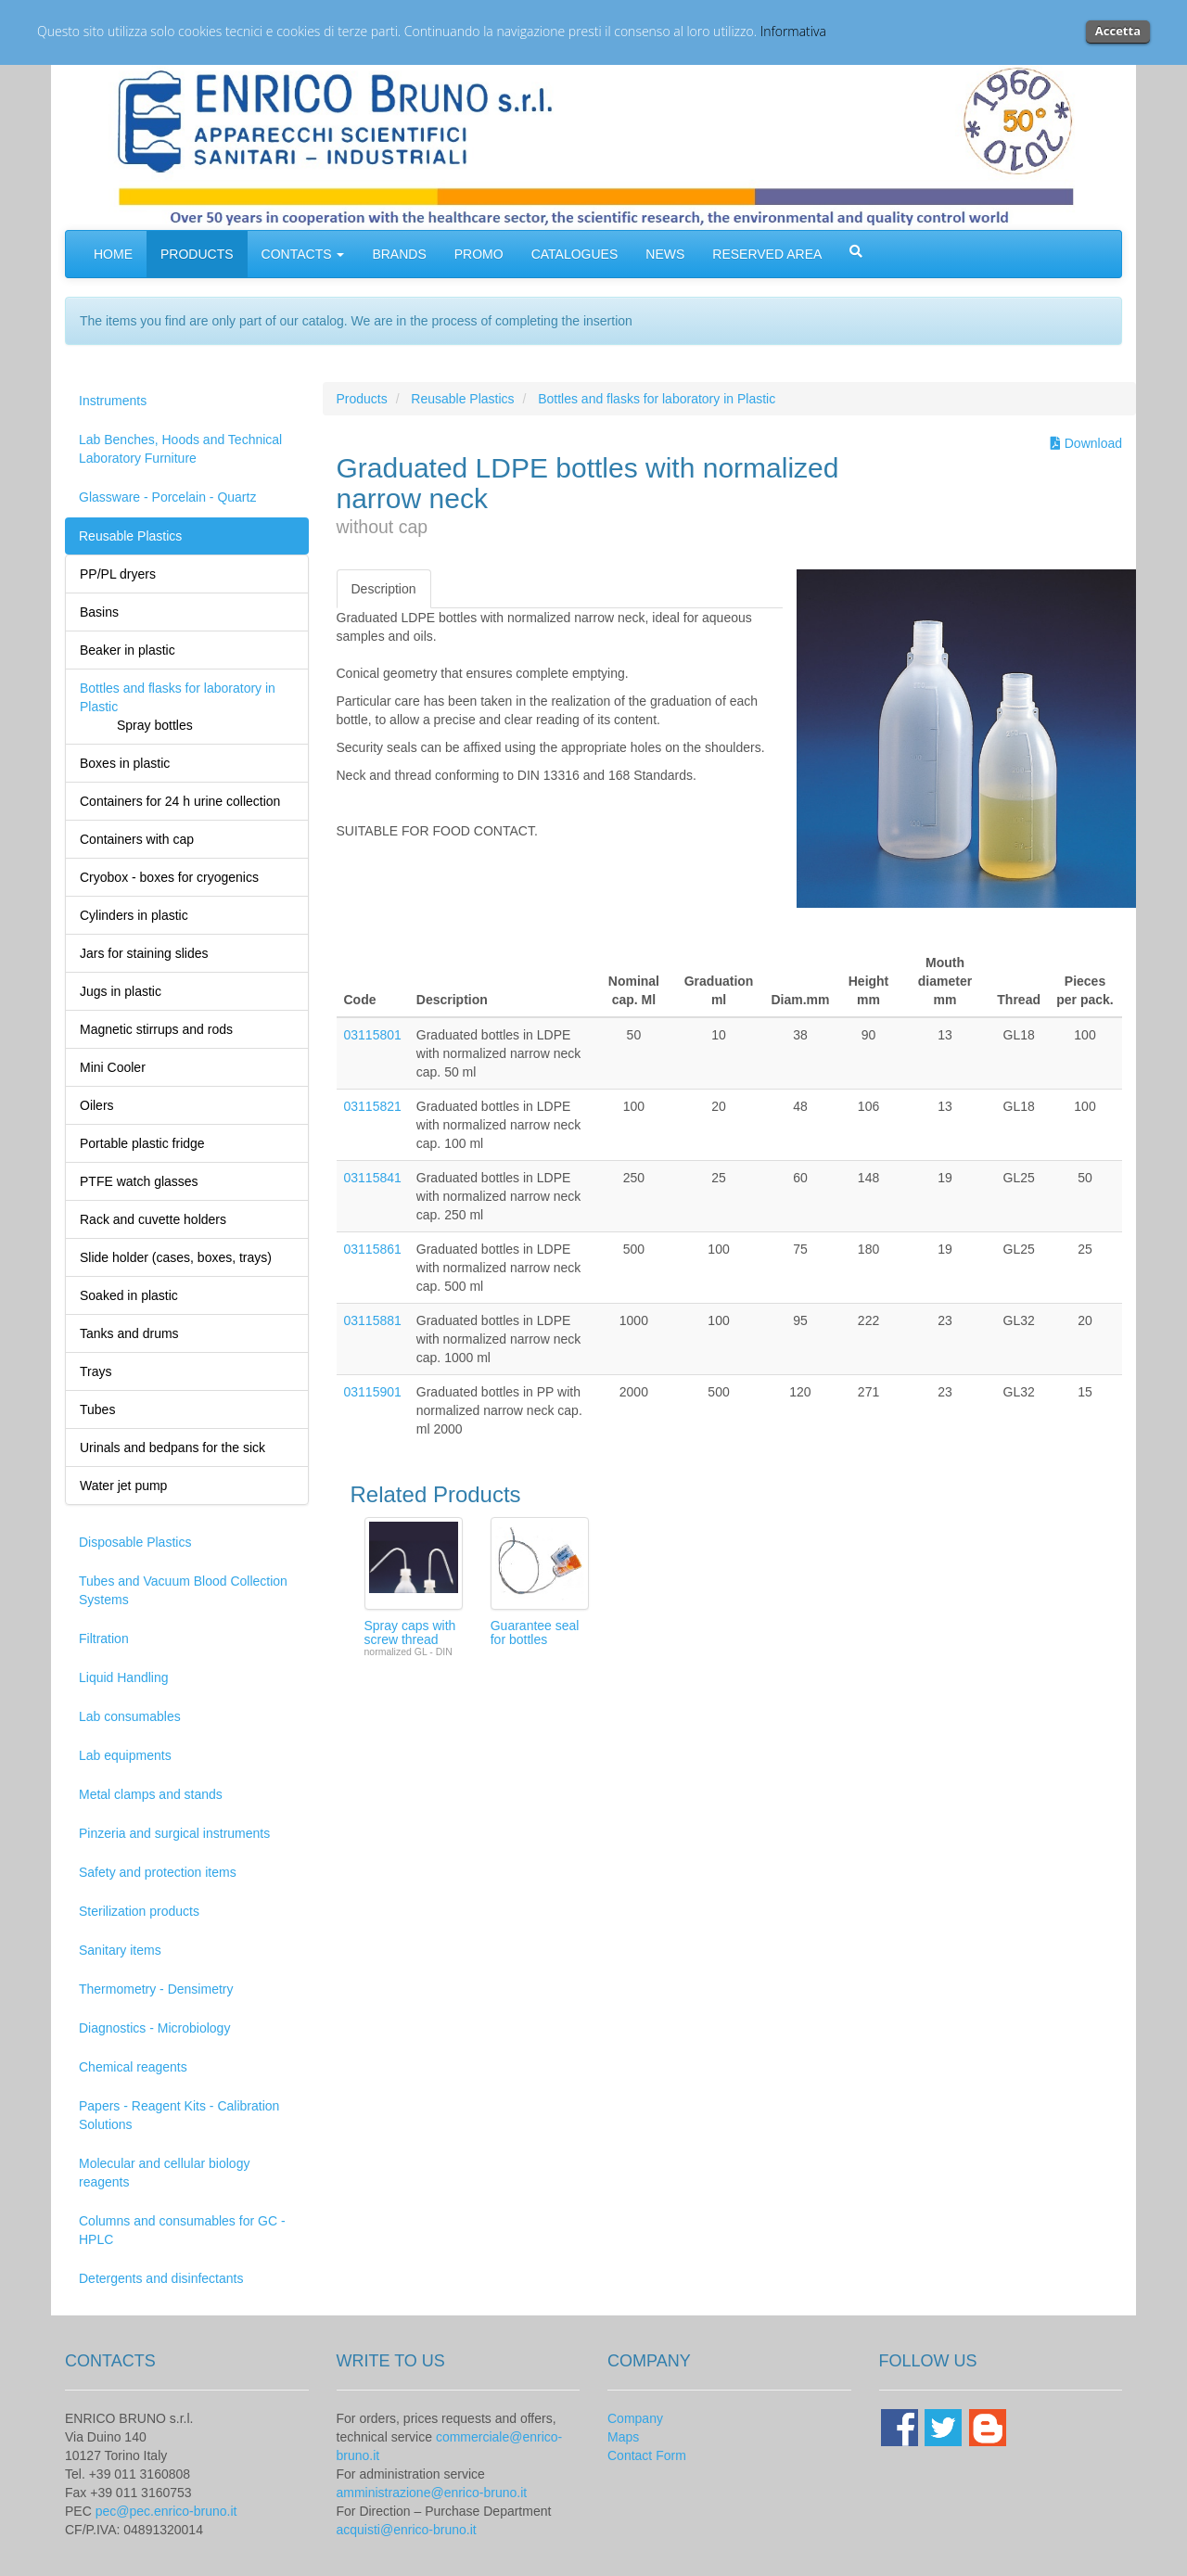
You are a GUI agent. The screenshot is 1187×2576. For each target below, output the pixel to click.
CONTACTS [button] (303, 254)
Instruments (113, 400)
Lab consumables (130, 1716)
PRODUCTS (197, 254)
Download (1086, 443)
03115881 (373, 1320)
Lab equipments (125, 1755)
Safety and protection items (157, 1872)
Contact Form (646, 2455)
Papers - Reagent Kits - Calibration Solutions (179, 2115)
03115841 (373, 1177)
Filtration (104, 1638)
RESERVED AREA (767, 254)
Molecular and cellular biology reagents (164, 2172)
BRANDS (399, 254)
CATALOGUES (575, 254)
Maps (623, 2436)
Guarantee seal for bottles (535, 1632)
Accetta (1118, 30)
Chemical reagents (133, 2067)
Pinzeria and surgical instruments (174, 1833)
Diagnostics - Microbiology (154, 2028)
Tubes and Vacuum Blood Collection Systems (183, 1590)
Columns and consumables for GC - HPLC (182, 2230)
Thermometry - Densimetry (156, 1989)
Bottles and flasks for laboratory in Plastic (656, 398)
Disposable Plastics (135, 1542)
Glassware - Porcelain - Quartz (167, 497)
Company (635, 2418)
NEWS (664, 254)
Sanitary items (120, 1950)
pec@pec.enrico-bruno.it (166, 2511)
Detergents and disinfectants (161, 2278)
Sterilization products (139, 1911)
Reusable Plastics (130, 536)
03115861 (373, 1249)
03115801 (373, 1034)
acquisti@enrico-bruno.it (407, 2529)
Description (383, 588)
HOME (113, 254)
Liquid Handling (124, 1677)
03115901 (373, 1391)
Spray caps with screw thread (410, 1632)
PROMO (479, 254)
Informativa (793, 31)
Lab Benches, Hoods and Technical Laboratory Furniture (180, 448)
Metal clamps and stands (151, 1794)
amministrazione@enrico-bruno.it (432, 2492)
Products (362, 398)
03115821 (373, 1106)
